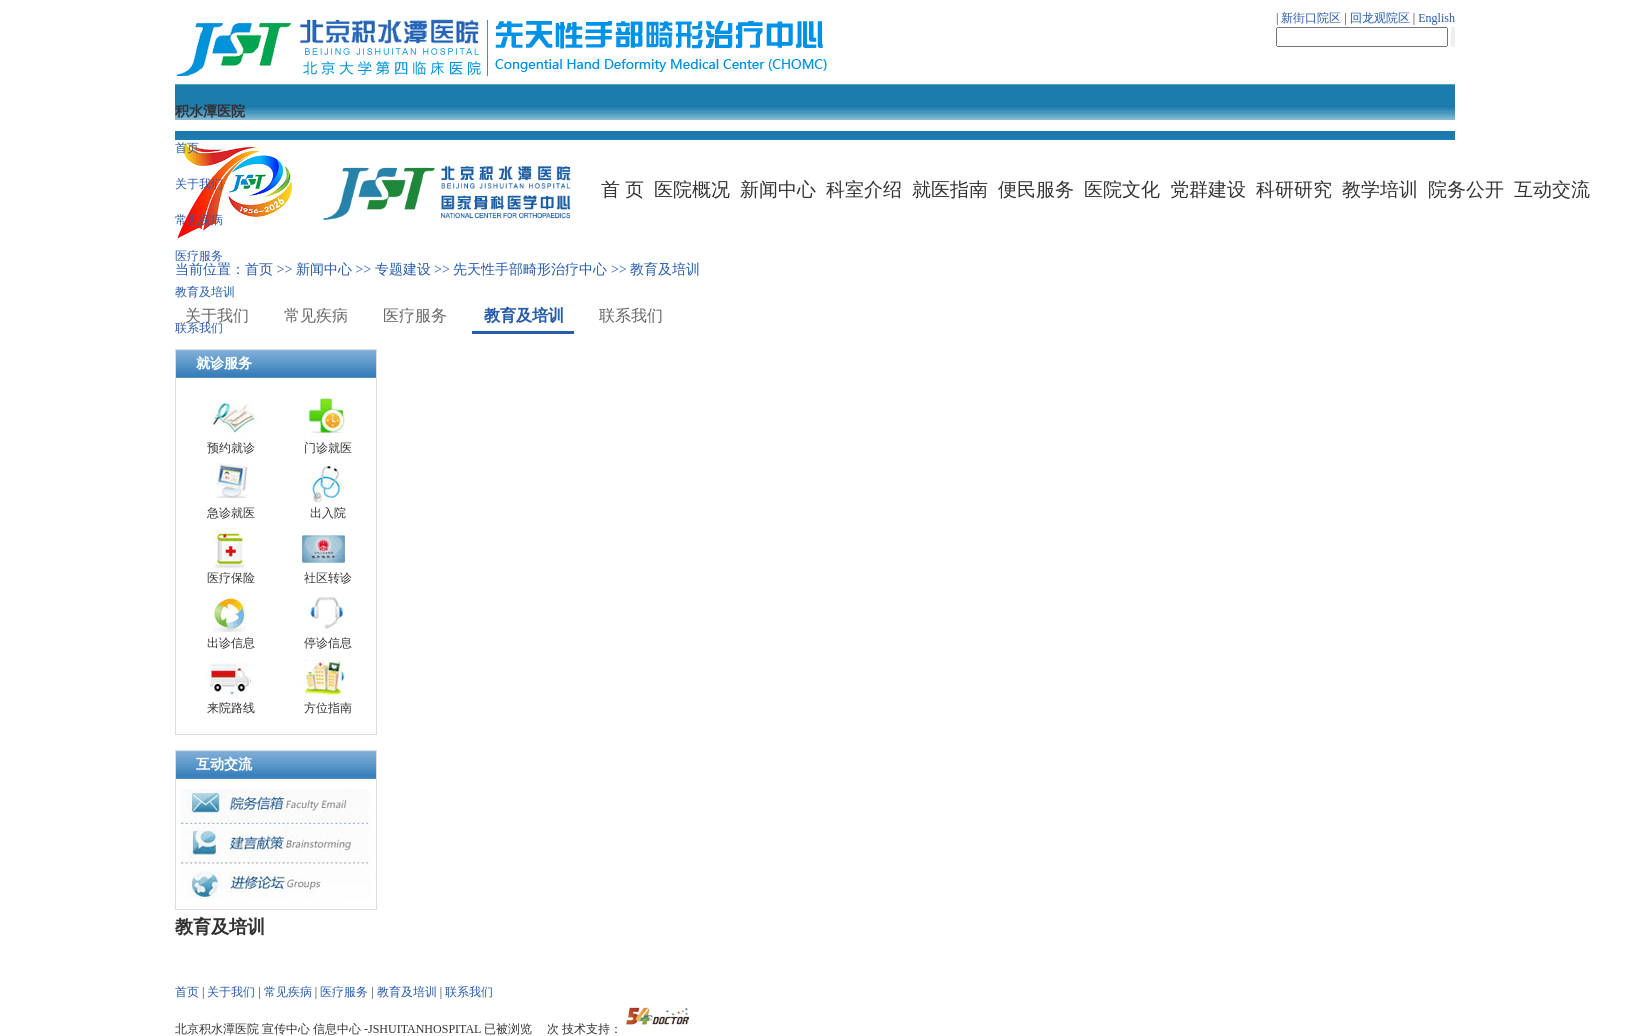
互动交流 (224, 764)
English (1436, 18)
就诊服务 (224, 363)
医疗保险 (231, 578)
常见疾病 (199, 220)
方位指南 (328, 708)
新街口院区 (1311, 18)
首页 (187, 148)
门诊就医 (328, 448)
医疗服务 (199, 256)
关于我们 (199, 184)
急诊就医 (231, 513)
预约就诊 (231, 448)
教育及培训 (205, 292)
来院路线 (231, 708)
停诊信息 (328, 643)
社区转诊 (328, 578)
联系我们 (199, 328)
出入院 (328, 513)
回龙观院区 (1380, 18)
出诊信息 (231, 643)
